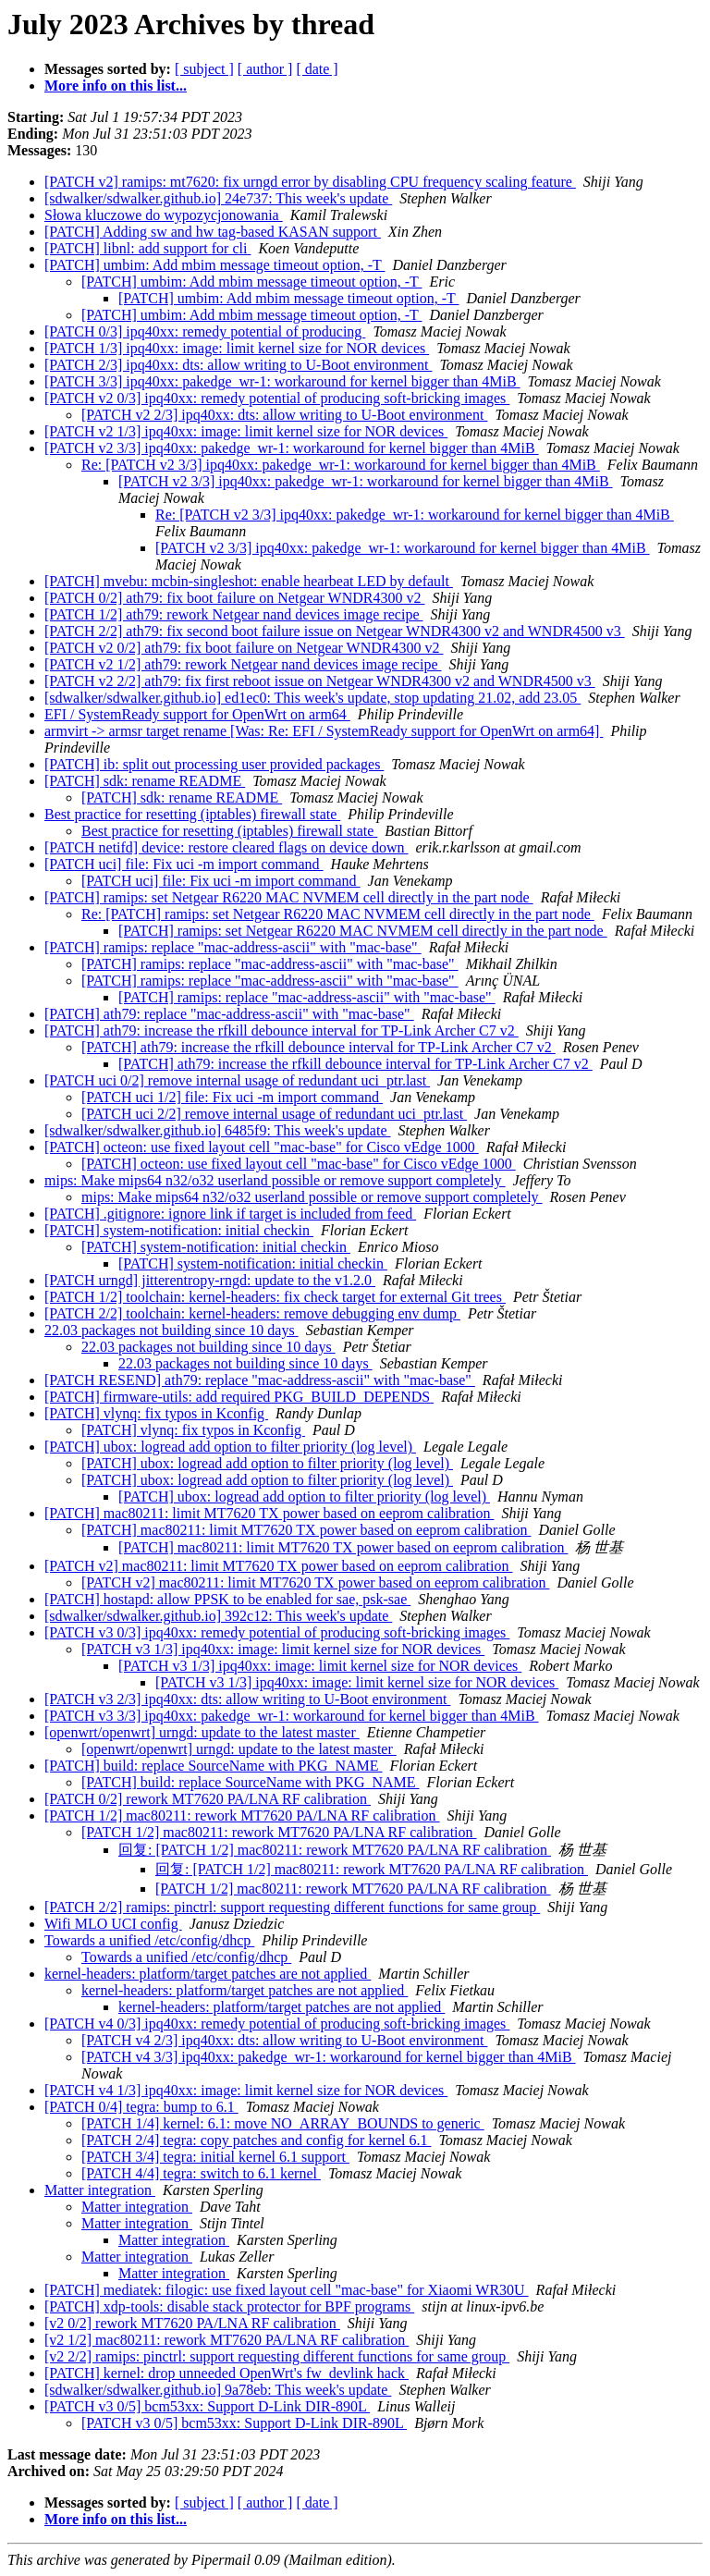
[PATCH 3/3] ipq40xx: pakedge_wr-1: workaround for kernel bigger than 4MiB (282, 381)
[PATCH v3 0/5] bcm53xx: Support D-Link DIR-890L (207, 2406)
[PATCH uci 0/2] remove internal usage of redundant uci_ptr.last (237, 1080)
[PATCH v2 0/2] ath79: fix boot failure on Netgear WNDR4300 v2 (244, 648)
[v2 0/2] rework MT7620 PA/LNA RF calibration (192, 2323)
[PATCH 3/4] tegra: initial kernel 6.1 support (215, 2157)
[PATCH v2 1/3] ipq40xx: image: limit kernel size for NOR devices (245, 431)
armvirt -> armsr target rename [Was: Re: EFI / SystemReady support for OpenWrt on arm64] (323, 731)
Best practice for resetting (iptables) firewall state (192, 814)
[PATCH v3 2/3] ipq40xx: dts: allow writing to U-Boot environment (247, 1699)
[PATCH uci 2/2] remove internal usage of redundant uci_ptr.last (274, 1114)
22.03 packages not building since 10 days (171, 1330)
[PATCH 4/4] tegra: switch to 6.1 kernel (201, 2173)
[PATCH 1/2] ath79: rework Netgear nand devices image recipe (233, 614)
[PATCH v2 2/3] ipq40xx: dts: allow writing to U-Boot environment (284, 415)
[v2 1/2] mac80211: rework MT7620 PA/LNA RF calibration (226, 2340)
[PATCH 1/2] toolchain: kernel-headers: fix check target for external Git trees (275, 1297)
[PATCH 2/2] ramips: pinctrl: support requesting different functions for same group (292, 1907)
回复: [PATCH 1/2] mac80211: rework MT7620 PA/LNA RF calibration (334, 1850)
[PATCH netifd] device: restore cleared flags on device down (226, 847)
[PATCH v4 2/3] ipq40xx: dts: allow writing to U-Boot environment (284, 2040)
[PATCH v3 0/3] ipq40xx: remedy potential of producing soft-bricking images (276, 1632)
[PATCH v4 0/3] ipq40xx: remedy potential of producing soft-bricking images (276, 2023)
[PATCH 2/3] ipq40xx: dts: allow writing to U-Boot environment (238, 365)
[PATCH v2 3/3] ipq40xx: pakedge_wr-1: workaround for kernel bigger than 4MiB (291, 448)
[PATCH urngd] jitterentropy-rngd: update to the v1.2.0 (209, 1280)
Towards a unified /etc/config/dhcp (149, 1940)
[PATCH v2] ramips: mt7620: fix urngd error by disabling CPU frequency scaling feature (310, 182)
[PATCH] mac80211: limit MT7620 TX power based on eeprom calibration (269, 1513)
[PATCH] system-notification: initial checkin (178, 1230)
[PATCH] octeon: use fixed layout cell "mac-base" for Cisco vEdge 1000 (261, 1147)
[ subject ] (204, 69)
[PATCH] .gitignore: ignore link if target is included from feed (230, 1213)
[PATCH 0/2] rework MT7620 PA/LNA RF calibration (207, 1799)
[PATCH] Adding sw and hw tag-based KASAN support (212, 231)
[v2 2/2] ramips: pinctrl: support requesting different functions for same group (276, 2356)
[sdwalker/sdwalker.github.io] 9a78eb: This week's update (217, 2390)
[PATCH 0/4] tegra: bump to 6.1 (141, 2107)
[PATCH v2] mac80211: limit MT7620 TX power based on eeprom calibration (278, 1566)
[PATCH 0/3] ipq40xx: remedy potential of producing (204, 331)
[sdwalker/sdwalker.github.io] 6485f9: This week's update (217, 1130)
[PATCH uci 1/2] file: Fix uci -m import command (232, 1097)
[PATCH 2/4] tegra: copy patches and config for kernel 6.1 (256, 2140)
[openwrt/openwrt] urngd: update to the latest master (202, 1732)
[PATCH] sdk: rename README (144, 781)
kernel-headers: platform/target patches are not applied (207, 1973)
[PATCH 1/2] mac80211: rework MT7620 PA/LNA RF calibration (242, 1815)
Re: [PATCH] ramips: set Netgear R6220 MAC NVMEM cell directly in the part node (337, 914)
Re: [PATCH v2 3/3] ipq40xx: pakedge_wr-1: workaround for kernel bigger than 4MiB (340, 464)
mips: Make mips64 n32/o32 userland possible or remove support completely (275, 1180)
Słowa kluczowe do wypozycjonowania (163, 215)
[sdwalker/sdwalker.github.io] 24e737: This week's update (218, 198)
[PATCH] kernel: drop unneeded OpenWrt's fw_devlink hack (226, 2373)
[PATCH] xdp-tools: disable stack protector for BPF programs (229, 2306)
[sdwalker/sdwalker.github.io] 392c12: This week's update (218, 1616)
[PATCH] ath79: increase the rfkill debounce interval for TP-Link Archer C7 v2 (281, 1030)
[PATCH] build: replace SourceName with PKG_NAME (213, 1765)
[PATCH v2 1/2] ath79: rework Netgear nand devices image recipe (243, 664)
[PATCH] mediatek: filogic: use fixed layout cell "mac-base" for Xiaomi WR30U (286, 2290)
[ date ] (316, 69)
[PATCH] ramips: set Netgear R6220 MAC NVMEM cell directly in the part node (288, 897)
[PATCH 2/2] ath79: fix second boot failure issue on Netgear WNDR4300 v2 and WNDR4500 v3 (334, 631)
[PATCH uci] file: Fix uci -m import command (184, 864)
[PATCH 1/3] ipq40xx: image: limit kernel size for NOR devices (236, 348)
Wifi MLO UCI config (113, 1924)
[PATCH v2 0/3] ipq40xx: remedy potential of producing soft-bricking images (276, 398)
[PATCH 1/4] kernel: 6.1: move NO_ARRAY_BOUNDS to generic (282, 2123)
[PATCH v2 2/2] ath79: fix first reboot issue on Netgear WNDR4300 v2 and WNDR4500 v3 (319, 681)
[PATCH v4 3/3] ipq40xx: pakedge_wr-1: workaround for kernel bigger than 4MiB (328, 2057)
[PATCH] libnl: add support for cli (147, 248)
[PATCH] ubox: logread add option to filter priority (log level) (230, 1446)
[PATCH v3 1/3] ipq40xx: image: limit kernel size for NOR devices (282, 1649)
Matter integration (99, 2190)
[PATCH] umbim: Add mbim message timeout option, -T (214, 265)
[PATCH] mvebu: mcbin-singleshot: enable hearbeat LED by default (248, 581)
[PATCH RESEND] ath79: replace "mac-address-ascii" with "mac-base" (259, 1380)
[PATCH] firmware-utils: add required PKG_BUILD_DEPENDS (239, 1397)
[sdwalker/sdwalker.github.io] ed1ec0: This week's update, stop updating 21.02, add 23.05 (312, 697)
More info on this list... (115, 85)
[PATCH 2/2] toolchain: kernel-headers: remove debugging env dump (252, 1313)
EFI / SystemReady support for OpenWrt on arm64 (197, 714)
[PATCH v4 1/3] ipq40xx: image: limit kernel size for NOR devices (245, 2090)
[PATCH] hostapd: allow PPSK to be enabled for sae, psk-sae (227, 1599)
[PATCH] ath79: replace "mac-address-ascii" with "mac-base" (229, 1014)
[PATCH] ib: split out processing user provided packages (214, 764)
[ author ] (265, 69)
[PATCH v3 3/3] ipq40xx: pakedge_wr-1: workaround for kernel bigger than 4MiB (291, 1715)
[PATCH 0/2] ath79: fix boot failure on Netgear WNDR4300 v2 (234, 598)
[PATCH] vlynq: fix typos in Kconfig (156, 1413)
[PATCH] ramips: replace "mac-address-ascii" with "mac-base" (233, 947)
